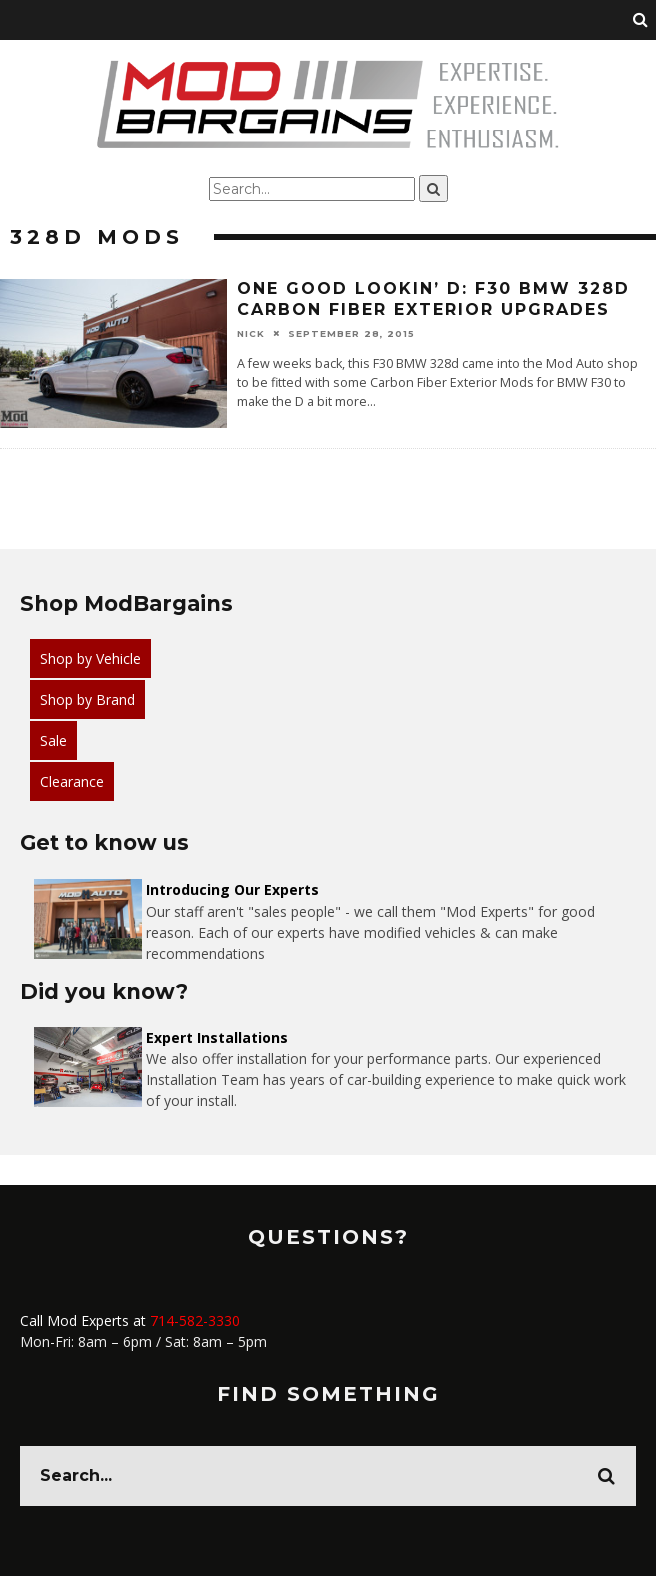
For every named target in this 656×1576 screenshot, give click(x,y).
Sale (53, 740)
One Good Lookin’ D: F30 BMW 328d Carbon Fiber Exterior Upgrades (433, 299)
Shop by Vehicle (90, 658)
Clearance (72, 781)
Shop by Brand (87, 699)
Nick (251, 332)
